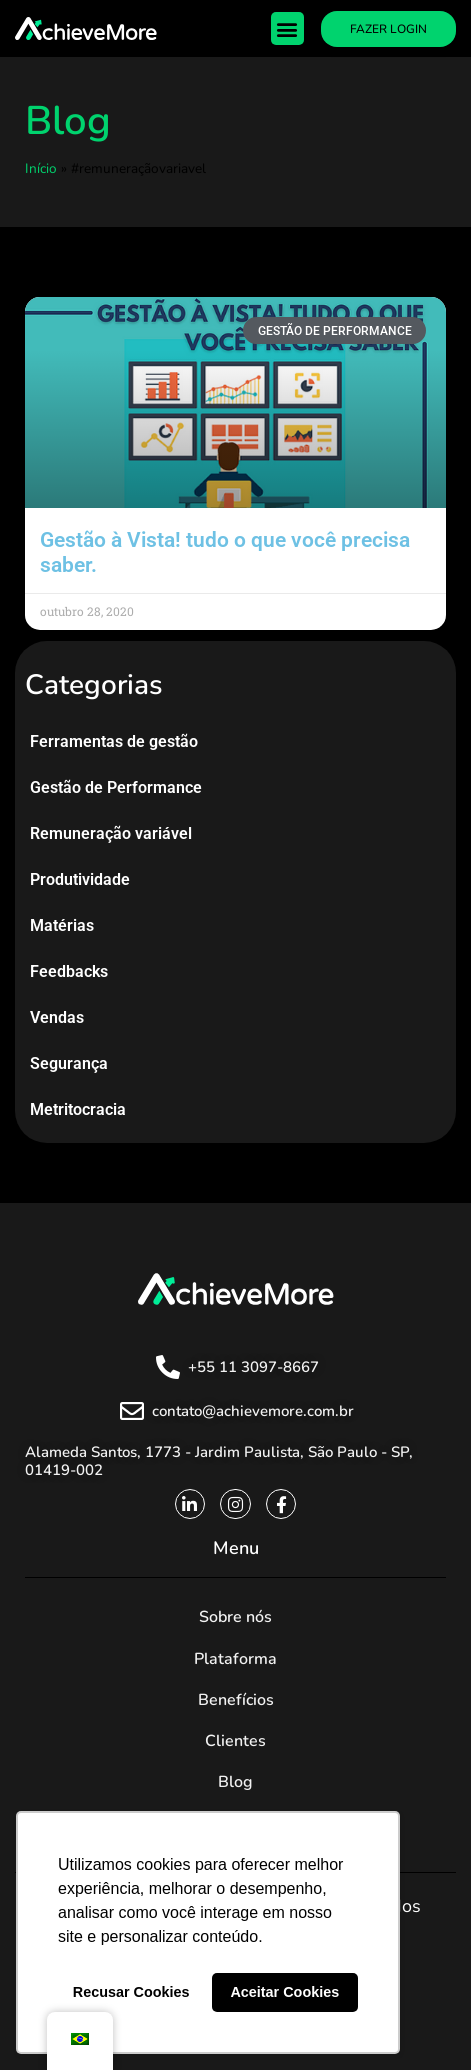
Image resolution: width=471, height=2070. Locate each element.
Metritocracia (78, 1109)
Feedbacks (69, 971)
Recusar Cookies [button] (131, 1992)
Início (41, 168)
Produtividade (80, 879)
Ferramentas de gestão (114, 741)
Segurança (69, 1063)
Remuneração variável (111, 833)
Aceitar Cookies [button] (284, 1992)
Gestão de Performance (116, 787)
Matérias (62, 925)
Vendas (57, 1017)
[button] (287, 28)
